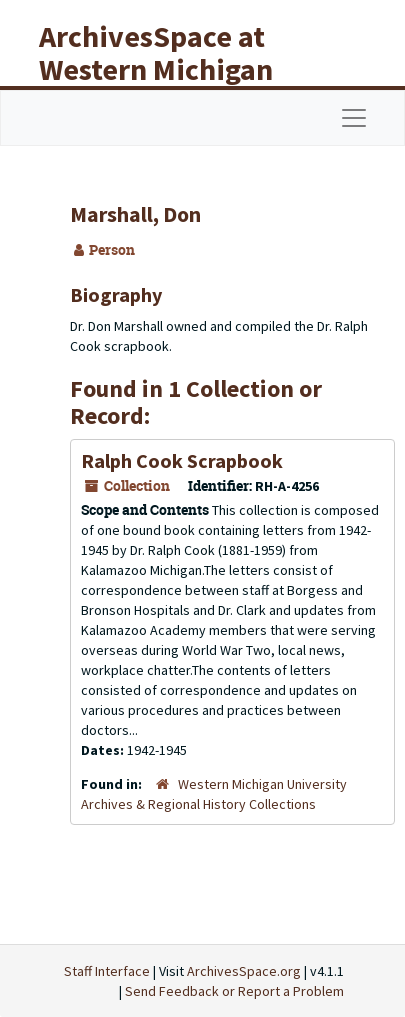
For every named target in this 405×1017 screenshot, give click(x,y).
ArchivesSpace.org (244, 971)
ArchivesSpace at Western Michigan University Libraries (171, 69)
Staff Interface (107, 971)
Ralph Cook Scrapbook (182, 460)
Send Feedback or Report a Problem (234, 991)
